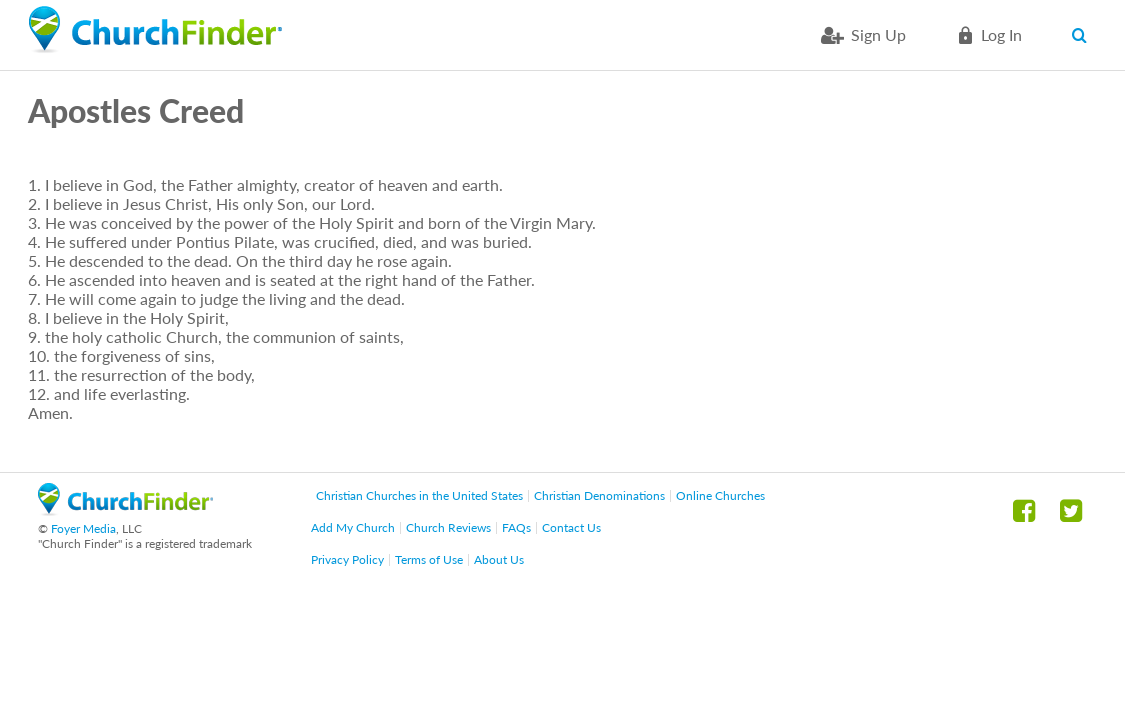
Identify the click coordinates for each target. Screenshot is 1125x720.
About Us (499, 559)
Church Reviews (448, 527)
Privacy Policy (347, 559)
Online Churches (720, 495)
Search (1084, 35)
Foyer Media (83, 528)
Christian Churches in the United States (419, 495)
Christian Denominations (599, 495)
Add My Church (353, 527)
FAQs (516, 527)
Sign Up (878, 34)
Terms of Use (429, 559)
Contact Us (571, 527)
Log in (1001, 34)
